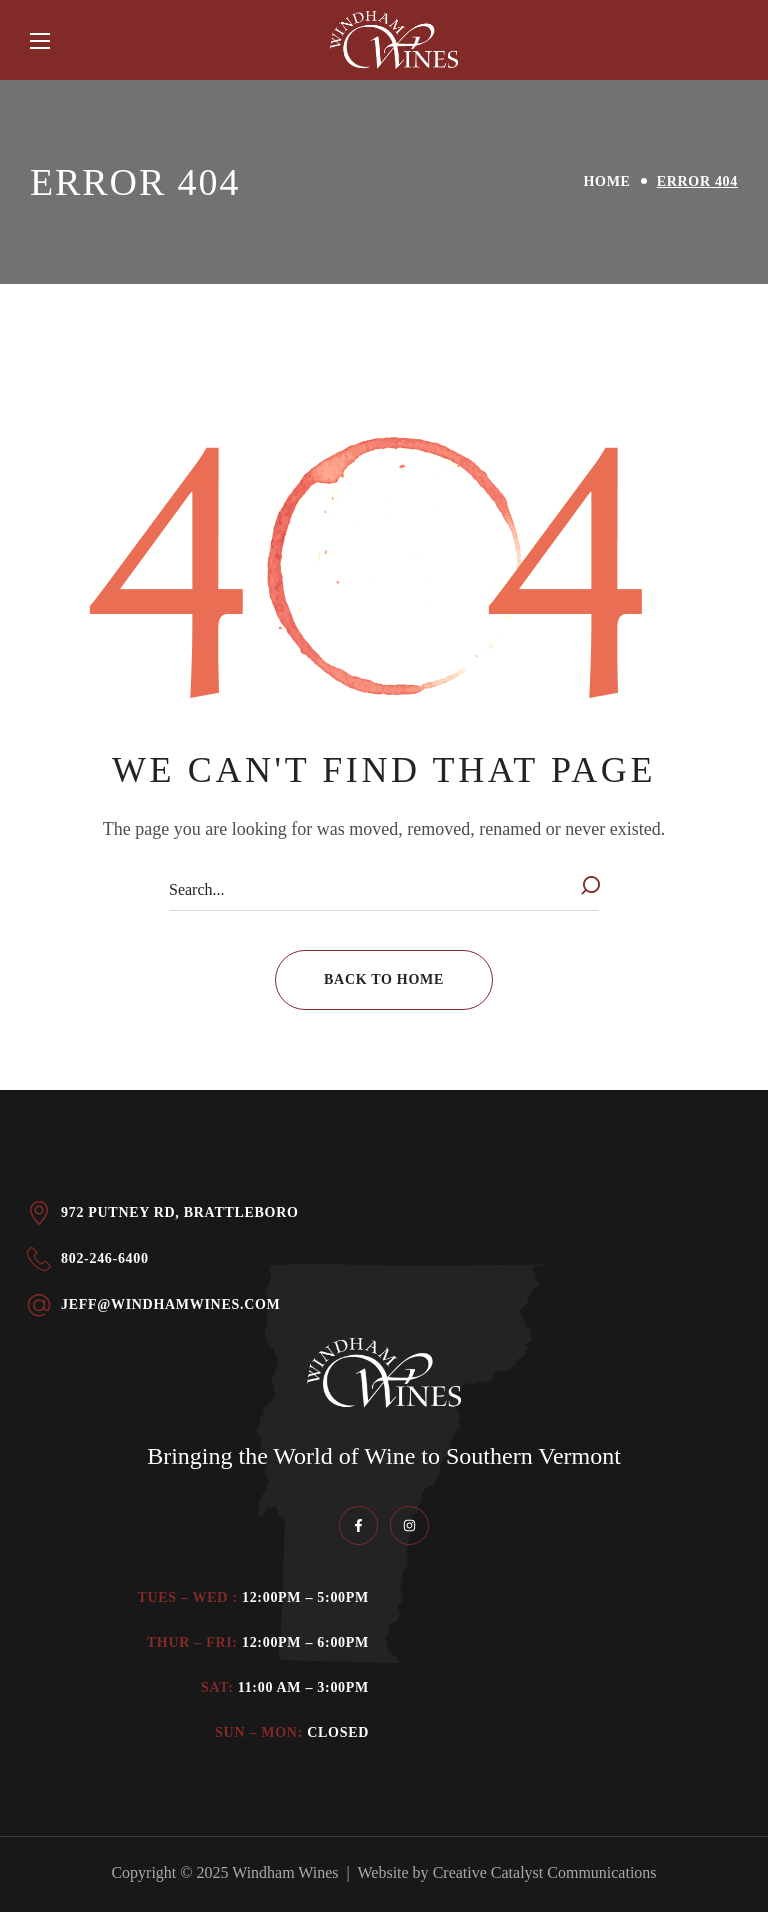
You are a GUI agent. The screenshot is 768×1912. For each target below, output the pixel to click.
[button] (384, 980)
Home (607, 181)
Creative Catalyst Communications (545, 1872)
